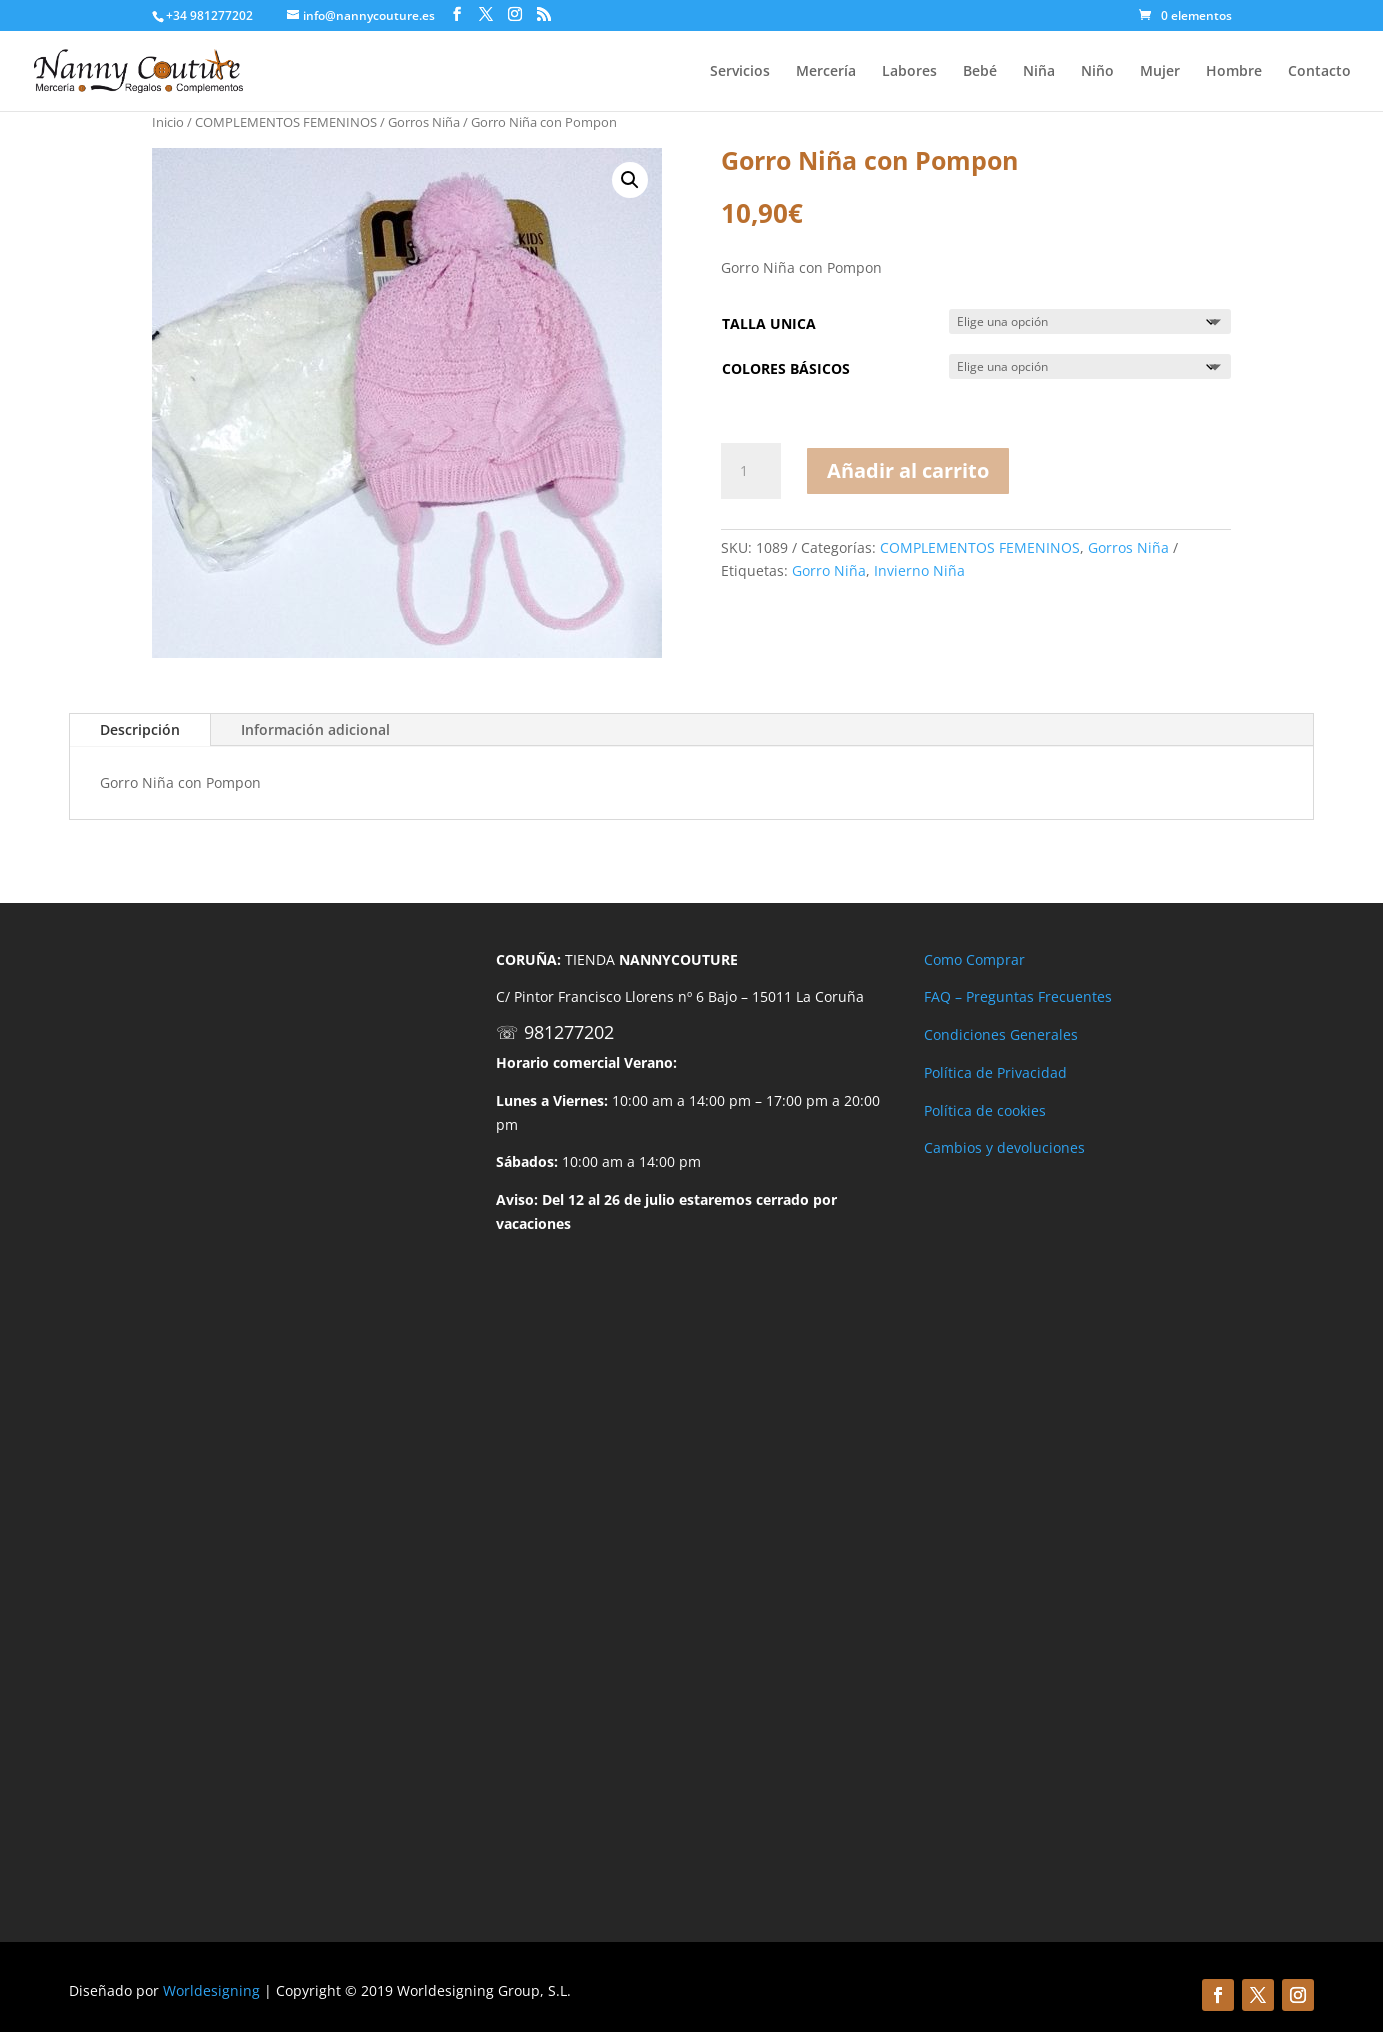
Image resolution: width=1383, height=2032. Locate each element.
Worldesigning (211, 1990)
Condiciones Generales (1001, 1034)
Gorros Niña (424, 122)
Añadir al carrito (908, 470)
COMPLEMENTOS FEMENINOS (286, 122)
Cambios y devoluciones (1004, 1147)
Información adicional (315, 729)
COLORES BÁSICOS (786, 368)
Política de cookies (985, 1110)
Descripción (140, 729)
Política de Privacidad (995, 1072)
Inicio (168, 122)
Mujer (1160, 72)
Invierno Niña (919, 570)
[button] (630, 180)
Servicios (740, 72)
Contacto (1319, 72)
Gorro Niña (829, 570)
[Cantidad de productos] (751, 471)
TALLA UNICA (769, 323)
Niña (1039, 72)
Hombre (1234, 72)
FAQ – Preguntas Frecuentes (1018, 996)
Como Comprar (974, 959)
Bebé (980, 72)
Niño (1097, 72)
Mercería (826, 72)
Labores (909, 72)
